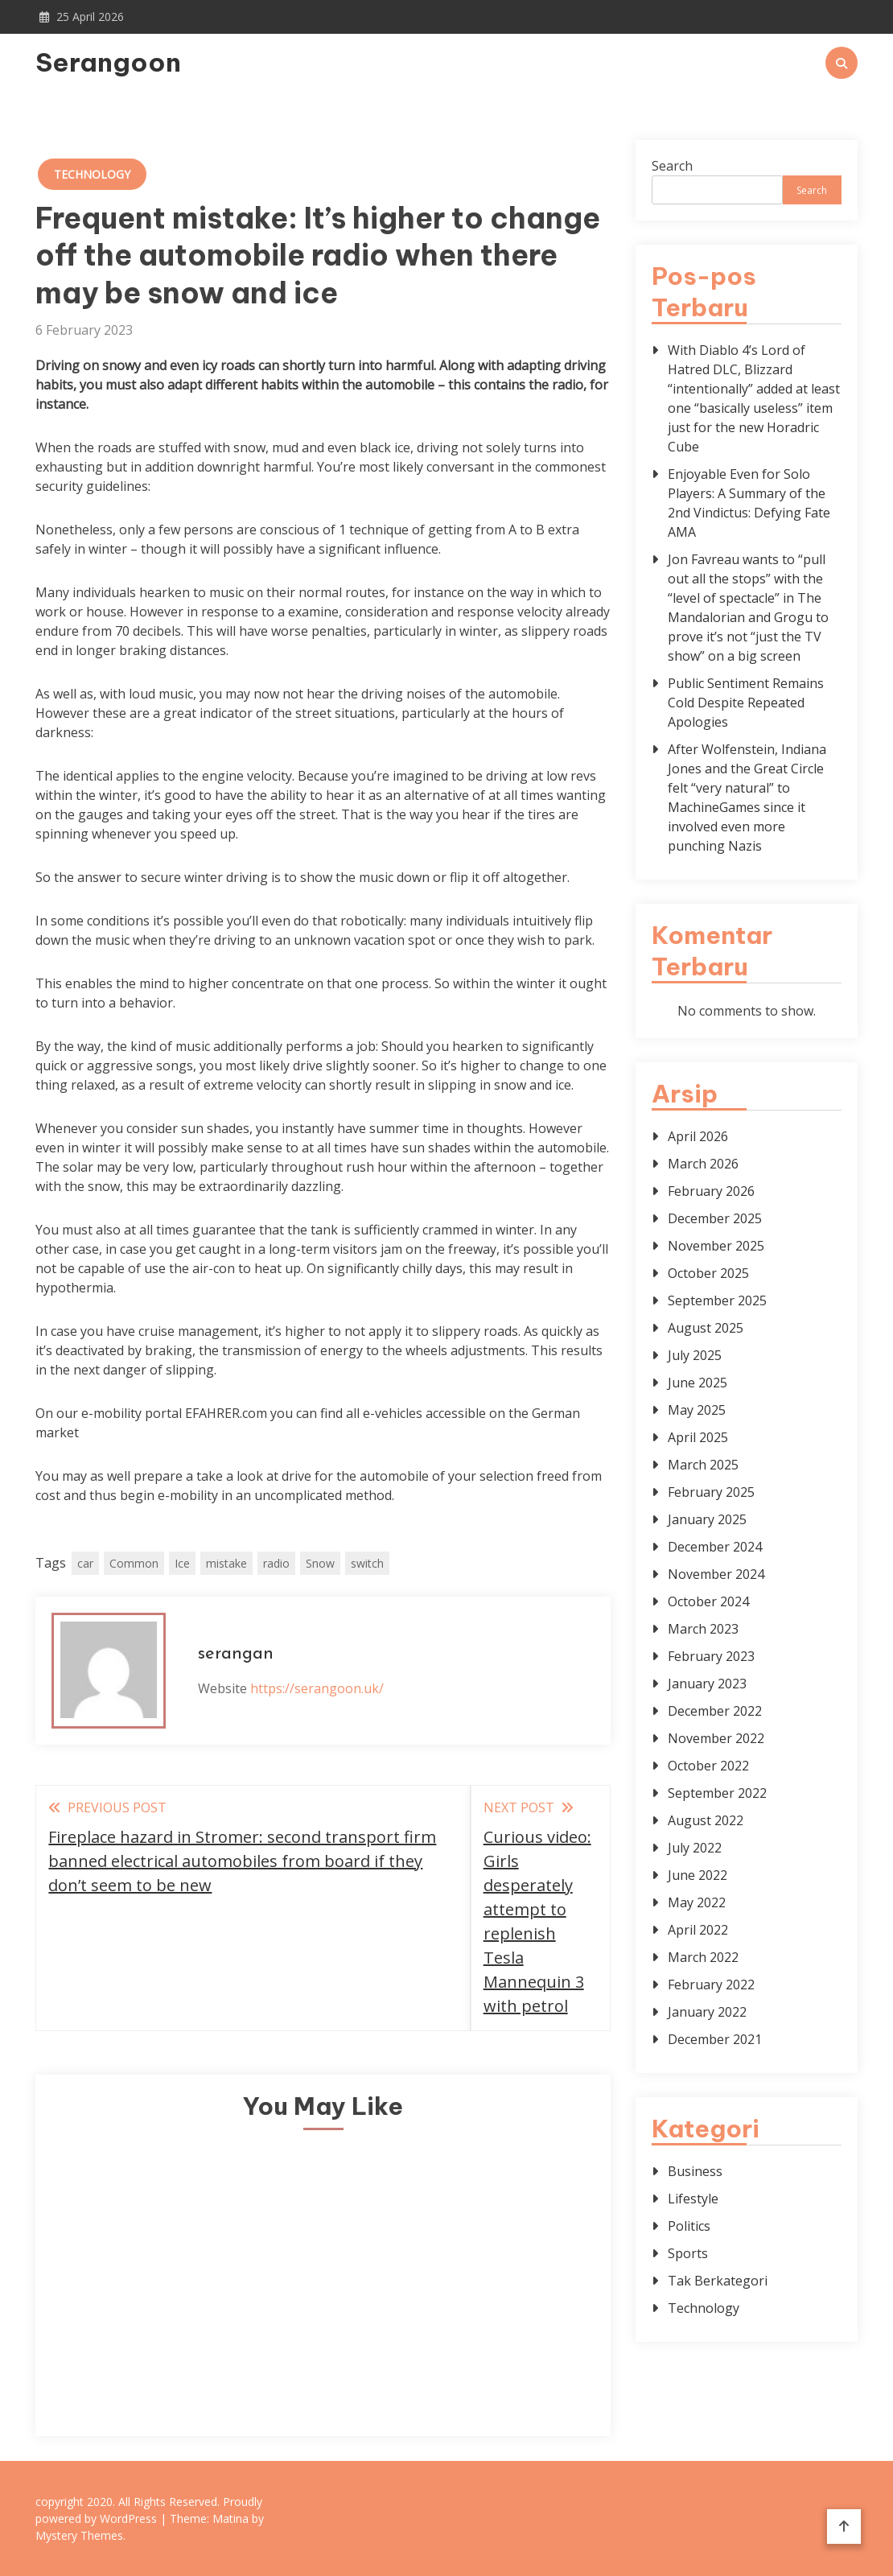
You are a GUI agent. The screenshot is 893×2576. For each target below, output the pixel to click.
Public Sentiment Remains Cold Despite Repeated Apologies (746, 702)
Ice (182, 1563)
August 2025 (705, 1328)
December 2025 (715, 1218)
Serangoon (108, 62)
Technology (92, 174)
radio (276, 1563)
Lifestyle (693, 2198)
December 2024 (715, 1547)
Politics (689, 2226)
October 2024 (708, 1601)
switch (367, 1563)
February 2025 (711, 1492)
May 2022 (697, 1902)
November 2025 (716, 1246)
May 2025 (697, 1410)
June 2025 (697, 1382)
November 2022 (716, 1738)
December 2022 (715, 1711)
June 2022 (697, 1875)
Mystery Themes (79, 2535)
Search (672, 166)
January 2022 (707, 2012)
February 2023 (711, 1656)
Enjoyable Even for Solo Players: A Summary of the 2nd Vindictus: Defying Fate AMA (749, 503)
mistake (226, 1563)
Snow (320, 1563)
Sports (688, 2253)
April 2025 (698, 1437)
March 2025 (703, 1464)
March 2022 (703, 1957)
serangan (236, 1654)
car (85, 1563)
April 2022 (698, 1930)
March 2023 (703, 1629)
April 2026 (698, 1136)
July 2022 (695, 1848)
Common (133, 1563)
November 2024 (716, 1574)
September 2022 (717, 1793)
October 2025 (708, 1273)
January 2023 (707, 1683)
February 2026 (711, 1191)
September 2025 (717, 1300)
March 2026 (703, 1164)
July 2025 (695, 1355)
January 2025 (707, 1519)
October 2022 (708, 1765)
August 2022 (705, 1820)
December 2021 (715, 2039)
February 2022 (711, 1984)
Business (695, 2171)
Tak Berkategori (717, 2281)
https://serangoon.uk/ (317, 1688)
